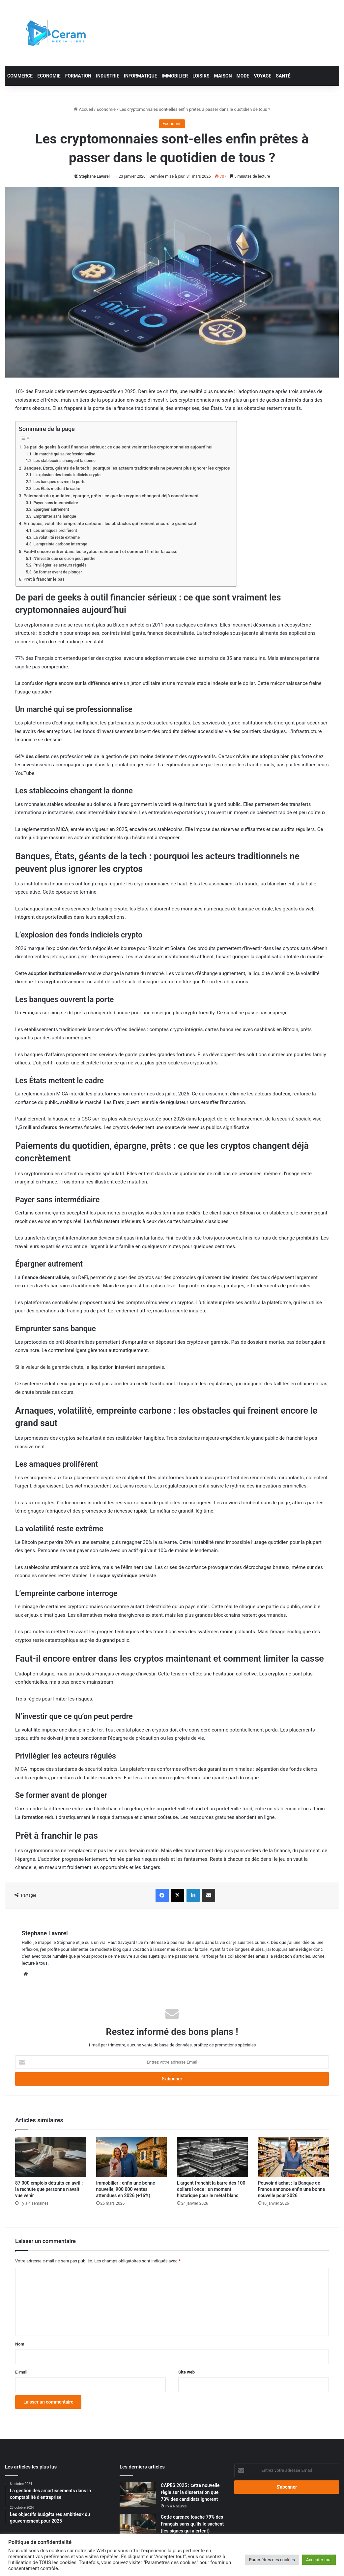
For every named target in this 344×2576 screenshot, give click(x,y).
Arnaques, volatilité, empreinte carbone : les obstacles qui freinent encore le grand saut (109, 523)
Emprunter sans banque (54, 516)
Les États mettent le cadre (56, 488)
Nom (19, 2344)
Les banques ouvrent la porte (59, 481)
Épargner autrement (51, 509)
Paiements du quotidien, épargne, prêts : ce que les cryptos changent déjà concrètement (111, 495)
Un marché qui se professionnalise (64, 454)
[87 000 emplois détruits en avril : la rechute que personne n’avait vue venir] (50, 2157)
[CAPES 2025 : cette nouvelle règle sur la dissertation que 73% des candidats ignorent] (138, 2494)
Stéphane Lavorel (94, 176)
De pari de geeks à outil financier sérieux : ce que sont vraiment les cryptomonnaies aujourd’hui (117, 446)
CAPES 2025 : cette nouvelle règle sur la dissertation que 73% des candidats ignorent (190, 2492)
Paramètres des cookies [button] (272, 2559)
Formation (78, 75)
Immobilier (175, 75)
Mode (243, 75)
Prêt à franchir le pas (44, 579)
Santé (283, 75)
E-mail (21, 2372)
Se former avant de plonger (57, 572)
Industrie (107, 75)
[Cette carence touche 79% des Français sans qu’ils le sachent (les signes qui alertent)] (138, 2526)
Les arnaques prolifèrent (55, 530)
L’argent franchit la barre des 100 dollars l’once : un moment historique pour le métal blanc (211, 2189)
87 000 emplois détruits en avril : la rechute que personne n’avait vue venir (49, 2189)
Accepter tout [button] (319, 2559)
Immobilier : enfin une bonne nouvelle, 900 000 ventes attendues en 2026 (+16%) (125, 2189)
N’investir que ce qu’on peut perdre (64, 558)
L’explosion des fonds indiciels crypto (66, 475)
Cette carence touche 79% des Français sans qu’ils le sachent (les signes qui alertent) (192, 2523)
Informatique (140, 75)
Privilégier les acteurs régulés (59, 565)
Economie (48, 75)
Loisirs (200, 75)
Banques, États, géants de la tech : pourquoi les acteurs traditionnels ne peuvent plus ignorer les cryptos (126, 468)
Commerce (20, 75)
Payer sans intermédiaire (55, 503)
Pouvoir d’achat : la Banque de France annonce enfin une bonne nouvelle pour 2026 (291, 2189)
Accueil (83, 109)
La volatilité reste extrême (56, 537)
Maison (223, 75)
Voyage (262, 75)
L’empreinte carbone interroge (60, 544)
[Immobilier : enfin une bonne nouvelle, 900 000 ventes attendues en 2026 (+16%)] (131, 2157)
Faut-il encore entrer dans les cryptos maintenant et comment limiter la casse (100, 551)
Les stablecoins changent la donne (64, 460)
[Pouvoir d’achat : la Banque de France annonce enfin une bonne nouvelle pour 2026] (293, 2157)
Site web (186, 2372)
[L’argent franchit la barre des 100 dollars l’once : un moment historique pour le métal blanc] (212, 2157)
